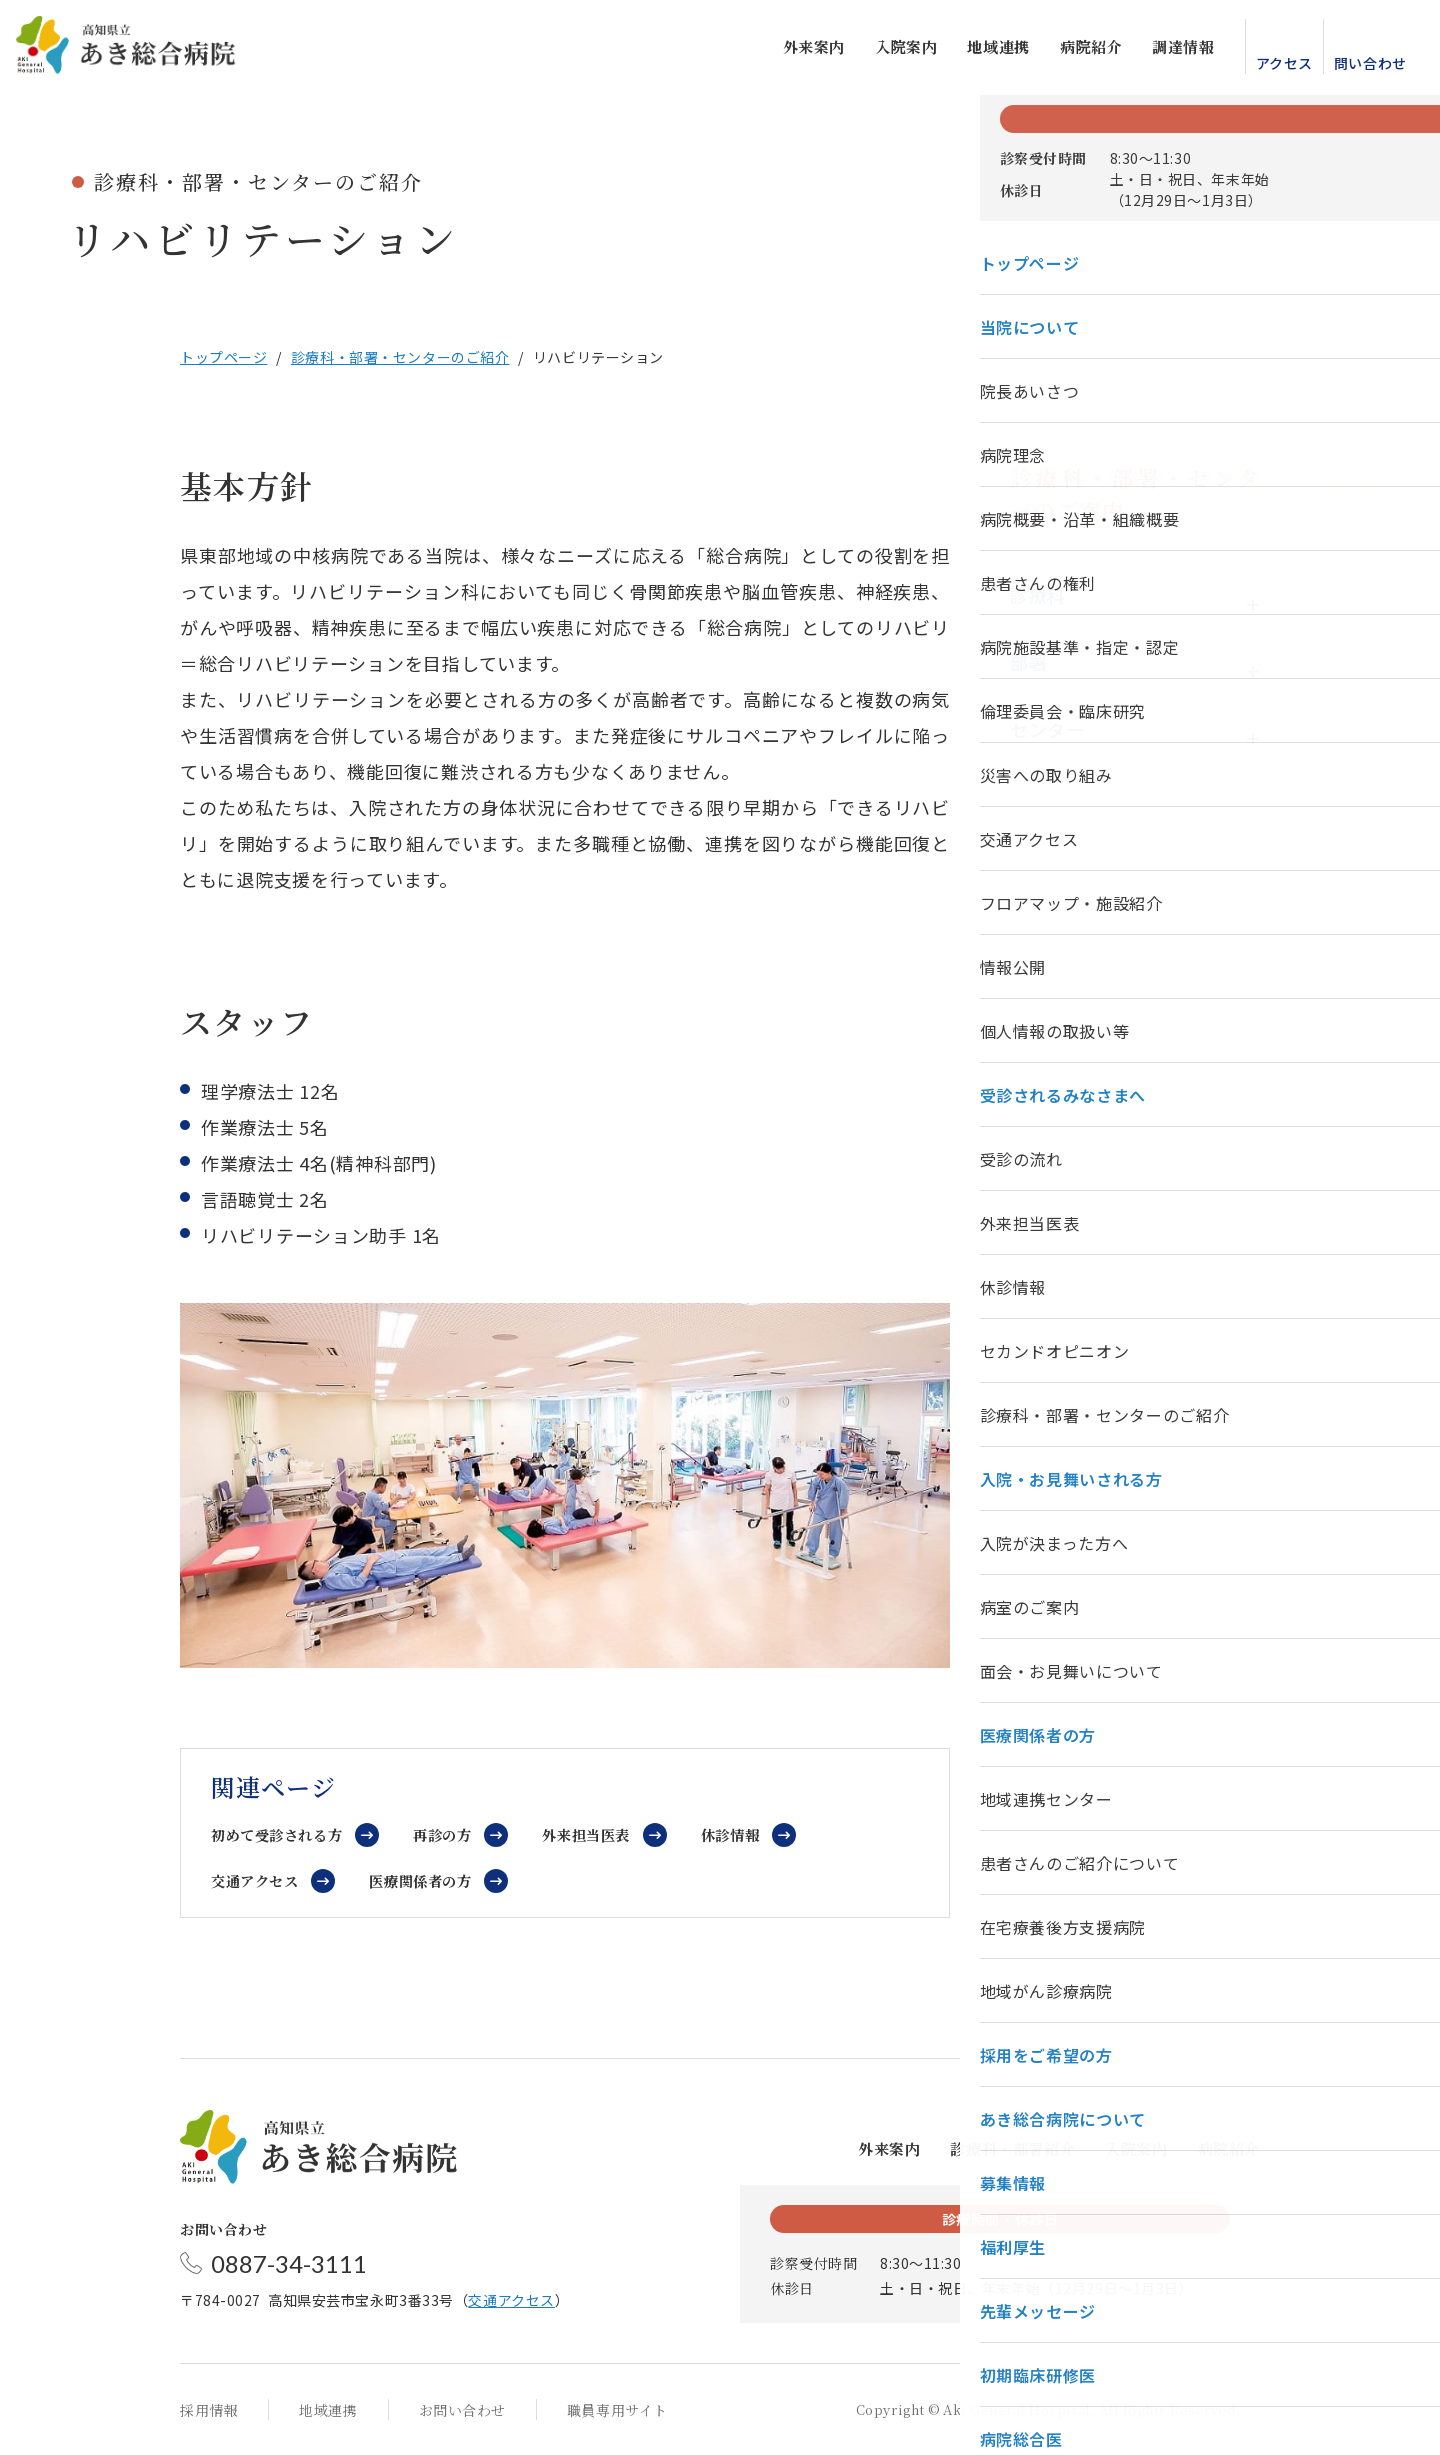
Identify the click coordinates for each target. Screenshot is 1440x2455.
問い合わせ (1353, 67)
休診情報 (751, 1834)
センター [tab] (1047, 729)
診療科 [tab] (1038, 595)
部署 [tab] (1028, 662)
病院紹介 (1074, 50)
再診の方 (453, 1834)
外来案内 (797, 50)
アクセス (1267, 67)
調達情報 (1167, 50)
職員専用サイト (617, 2410)
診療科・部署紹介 (1012, 2148)
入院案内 (889, 50)
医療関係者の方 (430, 1880)
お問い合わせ (462, 2410)
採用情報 (209, 2410)
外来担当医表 (603, 1834)
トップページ (223, 357)
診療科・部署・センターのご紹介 (400, 357)
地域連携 (982, 50)
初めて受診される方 (281, 1834)
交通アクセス (258, 1880)
